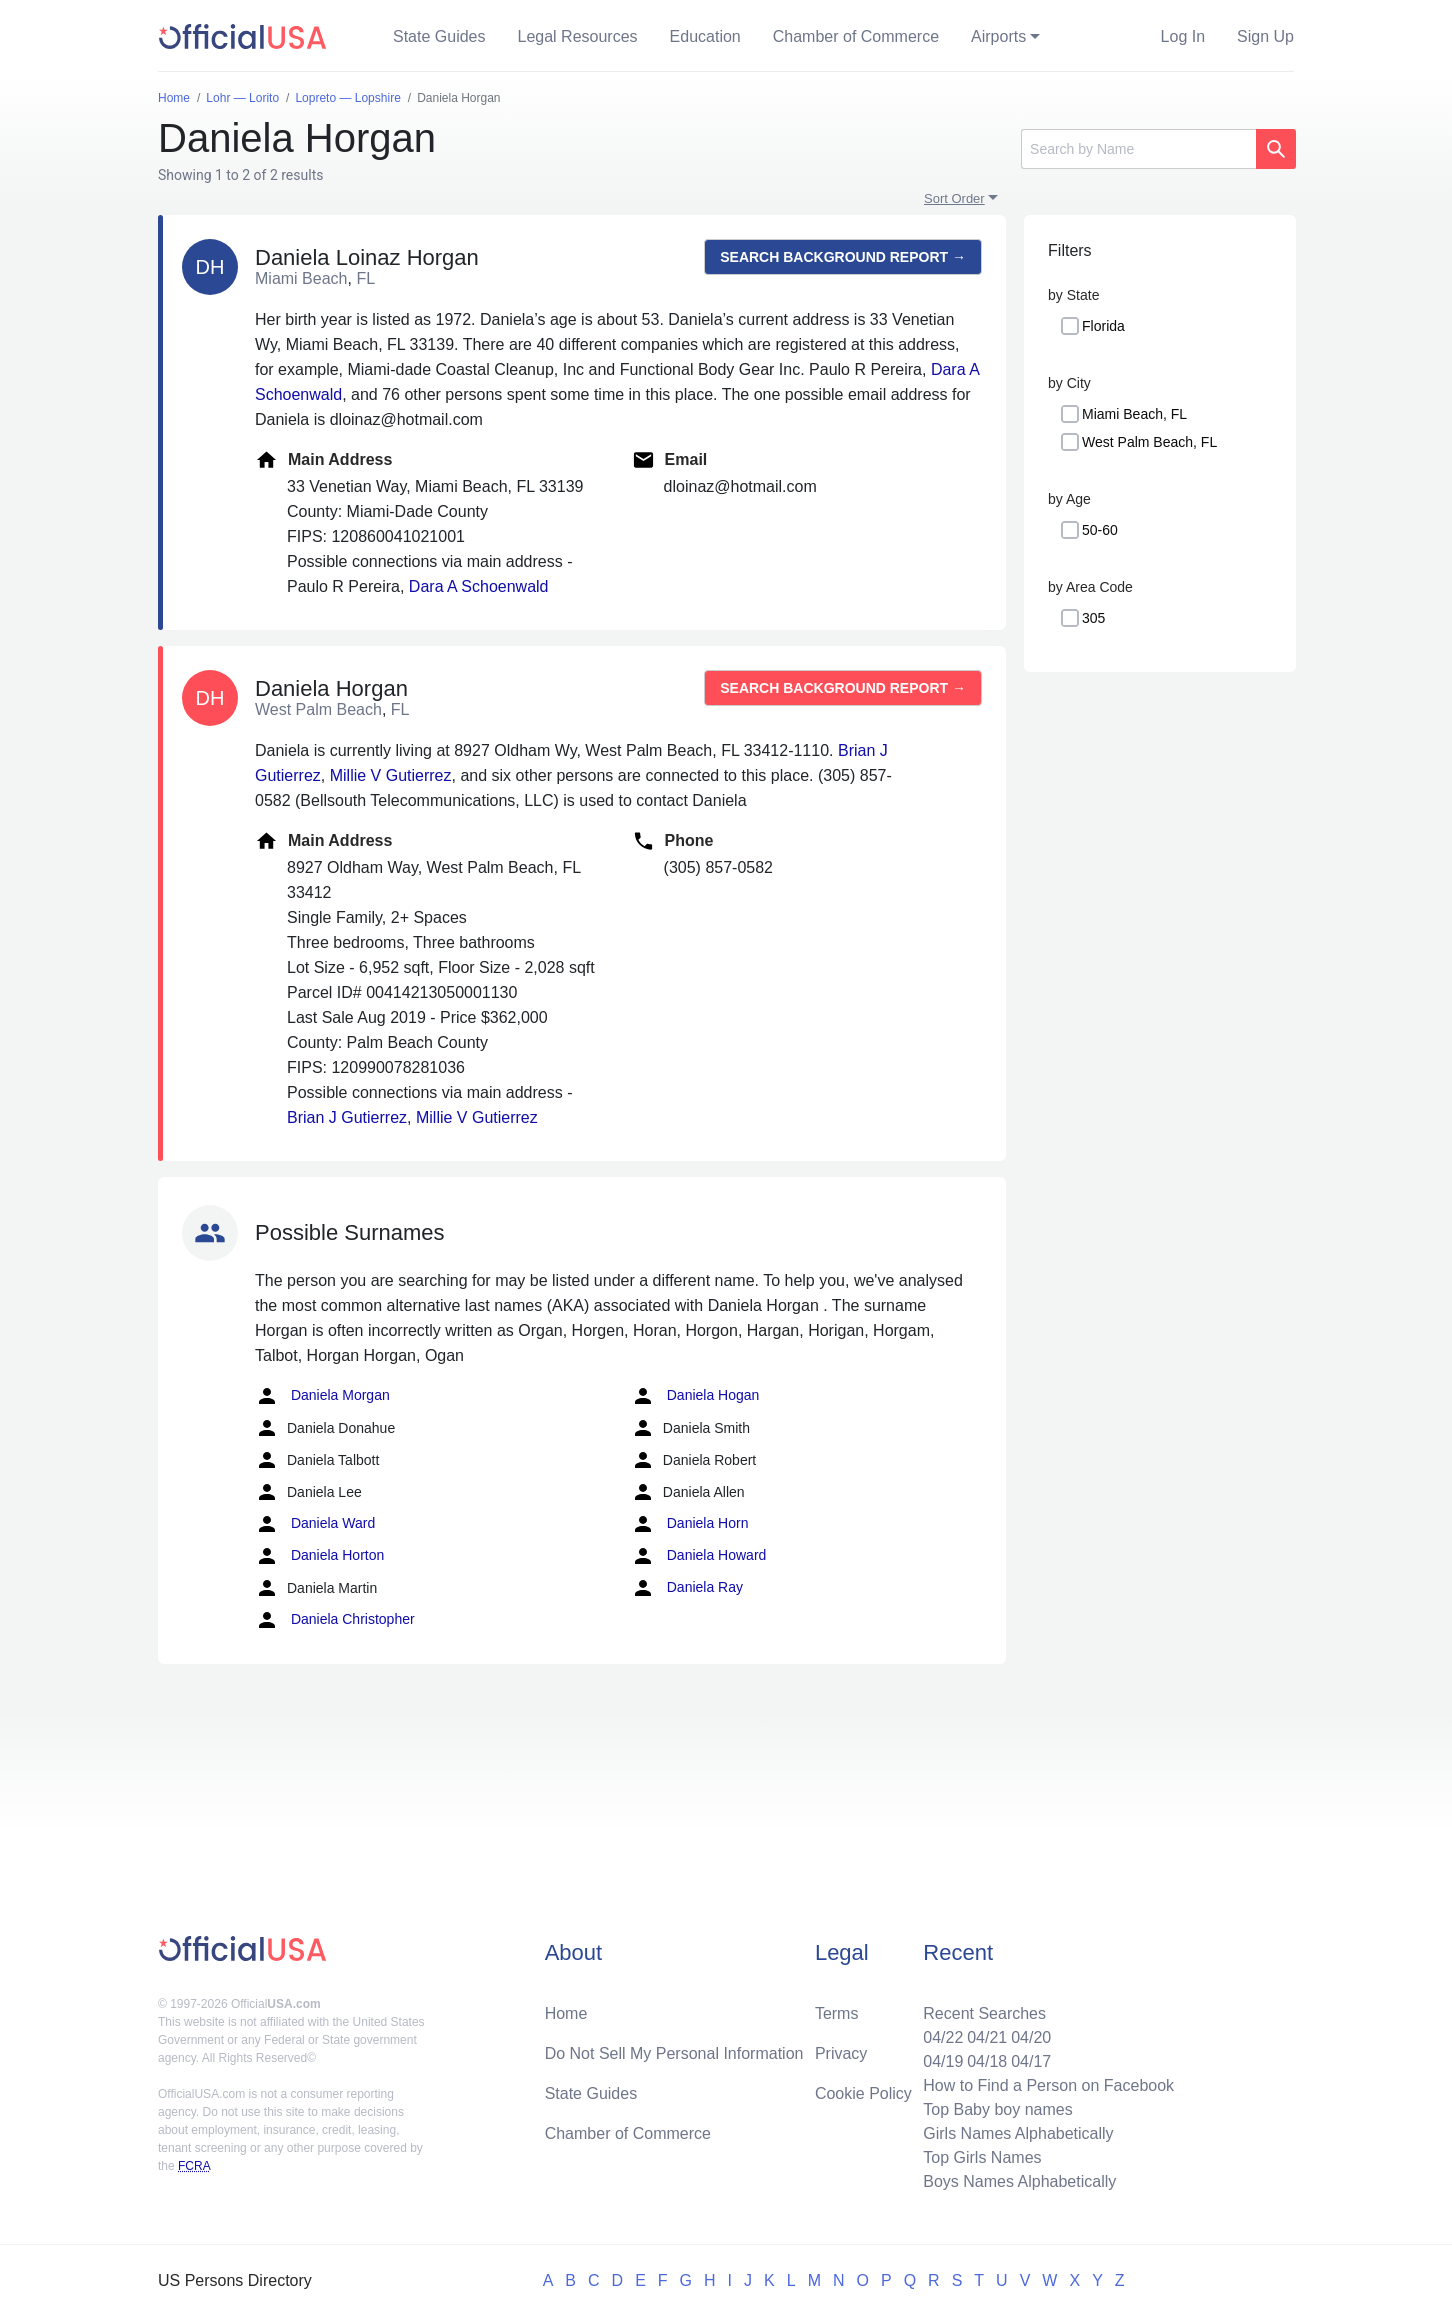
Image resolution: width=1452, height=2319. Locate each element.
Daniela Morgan (322, 1396)
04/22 (943, 2037)
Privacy (841, 2053)
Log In (1183, 36)
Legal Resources (578, 36)
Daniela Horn (690, 1524)
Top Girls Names (982, 2157)
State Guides (439, 36)
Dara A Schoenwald (479, 586)
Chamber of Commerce (856, 36)
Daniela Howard (699, 1556)
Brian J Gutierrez (347, 1117)
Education (705, 36)
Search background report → (843, 257)
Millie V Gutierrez (391, 775)
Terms (837, 2013)
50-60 (1100, 530)
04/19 (943, 2061)
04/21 (987, 2037)
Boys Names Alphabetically (1019, 2181)
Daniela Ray (687, 1588)
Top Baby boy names (997, 2109)
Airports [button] (998, 36)
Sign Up (1265, 36)
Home (566, 2013)
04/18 (987, 2061)
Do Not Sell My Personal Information (674, 2053)
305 (1093, 618)
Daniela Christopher (335, 1620)
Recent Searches (984, 2013)
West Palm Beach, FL (1149, 442)
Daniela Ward (315, 1524)
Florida (1103, 326)
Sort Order (954, 198)
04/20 (1031, 2037)
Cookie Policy (863, 2093)
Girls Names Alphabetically (1018, 2133)
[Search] (1138, 149)
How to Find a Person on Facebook (1048, 2085)
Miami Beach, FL (1134, 414)
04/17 (1031, 2061)
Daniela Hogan (695, 1396)
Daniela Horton (319, 1556)
